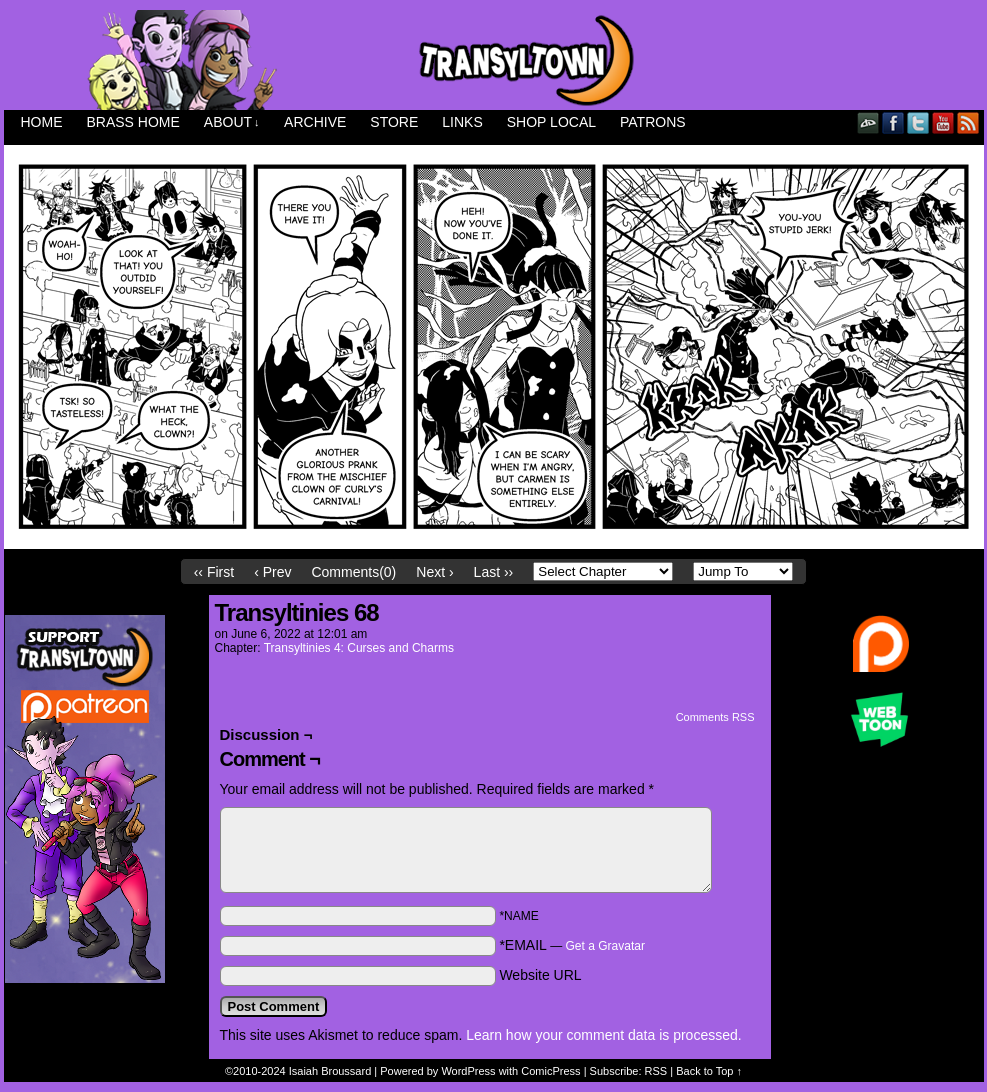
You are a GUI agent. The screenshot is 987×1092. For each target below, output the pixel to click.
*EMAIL (572, 945)
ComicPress (550, 1071)
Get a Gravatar (605, 946)
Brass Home (133, 122)
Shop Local (551, 122)
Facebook (893, 122)
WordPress (468, 1071)
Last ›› (494, 572)
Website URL (540, 975)
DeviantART (868, 122)
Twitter (918, 122)
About (232, 122)
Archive (315, 122)
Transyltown (494, 60)
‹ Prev (272, 572)
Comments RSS (715, 717)
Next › (434, 572)
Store (394, 122)
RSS (968, 122)
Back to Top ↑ (709, 1071)
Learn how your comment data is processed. (603, 1035)
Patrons (653, 122)
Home (42, 122)
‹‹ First (214, 572)
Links (462, 122)
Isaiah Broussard (330, 1071)
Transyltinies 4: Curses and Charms (359, 648)
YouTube (943, 122)
